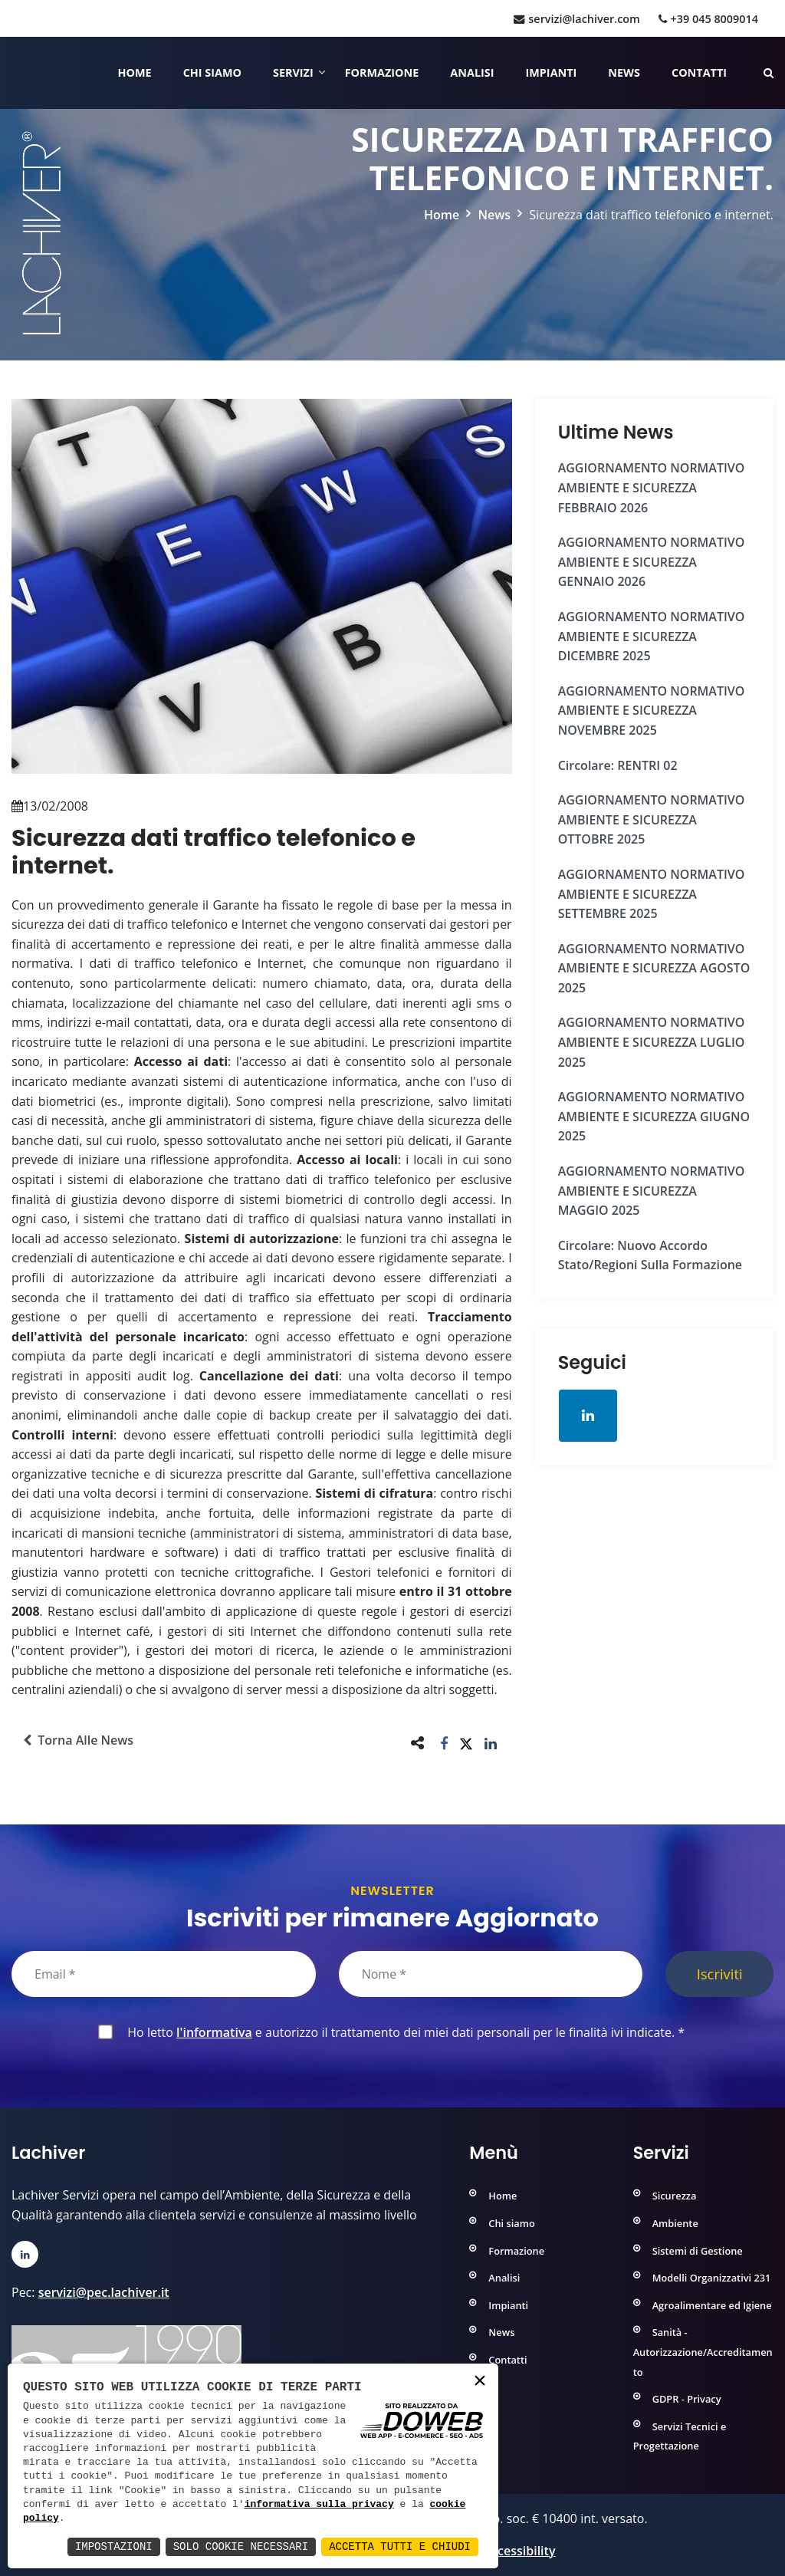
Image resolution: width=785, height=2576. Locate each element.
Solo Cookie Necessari (240, 2546)
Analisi (472, 72)
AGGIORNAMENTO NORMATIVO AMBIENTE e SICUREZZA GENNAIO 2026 (651, 562)
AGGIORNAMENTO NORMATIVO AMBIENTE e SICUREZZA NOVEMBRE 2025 (651, 711)
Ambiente (675, 2223)
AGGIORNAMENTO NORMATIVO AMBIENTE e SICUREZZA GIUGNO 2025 (654, 1116)
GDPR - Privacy (686, 2399)
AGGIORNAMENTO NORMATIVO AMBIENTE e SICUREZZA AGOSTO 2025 (654, 968)
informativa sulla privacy (319, 2505)
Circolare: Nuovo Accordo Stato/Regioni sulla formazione (650, 1255)
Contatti (699, 72)
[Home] (13, 73)
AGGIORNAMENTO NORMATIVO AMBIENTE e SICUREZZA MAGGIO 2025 (651, 1191)
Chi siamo (212, 72)
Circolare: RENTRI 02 (618, 765)
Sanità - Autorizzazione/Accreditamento (703, 2351)
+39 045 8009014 (708, 19)
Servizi (293, 72)
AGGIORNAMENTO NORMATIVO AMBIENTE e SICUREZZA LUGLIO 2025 (651, 1042)
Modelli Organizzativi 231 (711, 2278)
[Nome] (491, 1974)
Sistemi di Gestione (697, 2251)
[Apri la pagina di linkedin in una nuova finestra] (588, 1416)
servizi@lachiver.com (576, 19)
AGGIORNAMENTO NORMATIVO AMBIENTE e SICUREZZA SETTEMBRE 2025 (651, 894)
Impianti (551, 72)
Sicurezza (674, 2196)
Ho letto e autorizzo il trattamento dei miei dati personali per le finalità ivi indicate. (403, 2032)
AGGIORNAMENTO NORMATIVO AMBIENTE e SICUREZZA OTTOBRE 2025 (651, 819)
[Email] (163, 1974)
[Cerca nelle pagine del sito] (769, 72)
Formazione (382, 72)
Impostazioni (114, 2546)
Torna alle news (78, 1740)
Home (135, 72)
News (624, 72)
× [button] (480, 2381)
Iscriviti (720, 1973)
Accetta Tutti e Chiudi (400, 2546)
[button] (444, 1743)
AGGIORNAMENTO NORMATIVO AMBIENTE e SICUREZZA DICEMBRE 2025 (651, 636)
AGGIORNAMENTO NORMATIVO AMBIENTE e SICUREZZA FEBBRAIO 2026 (651, 487)
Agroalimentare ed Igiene (712, 2305)
